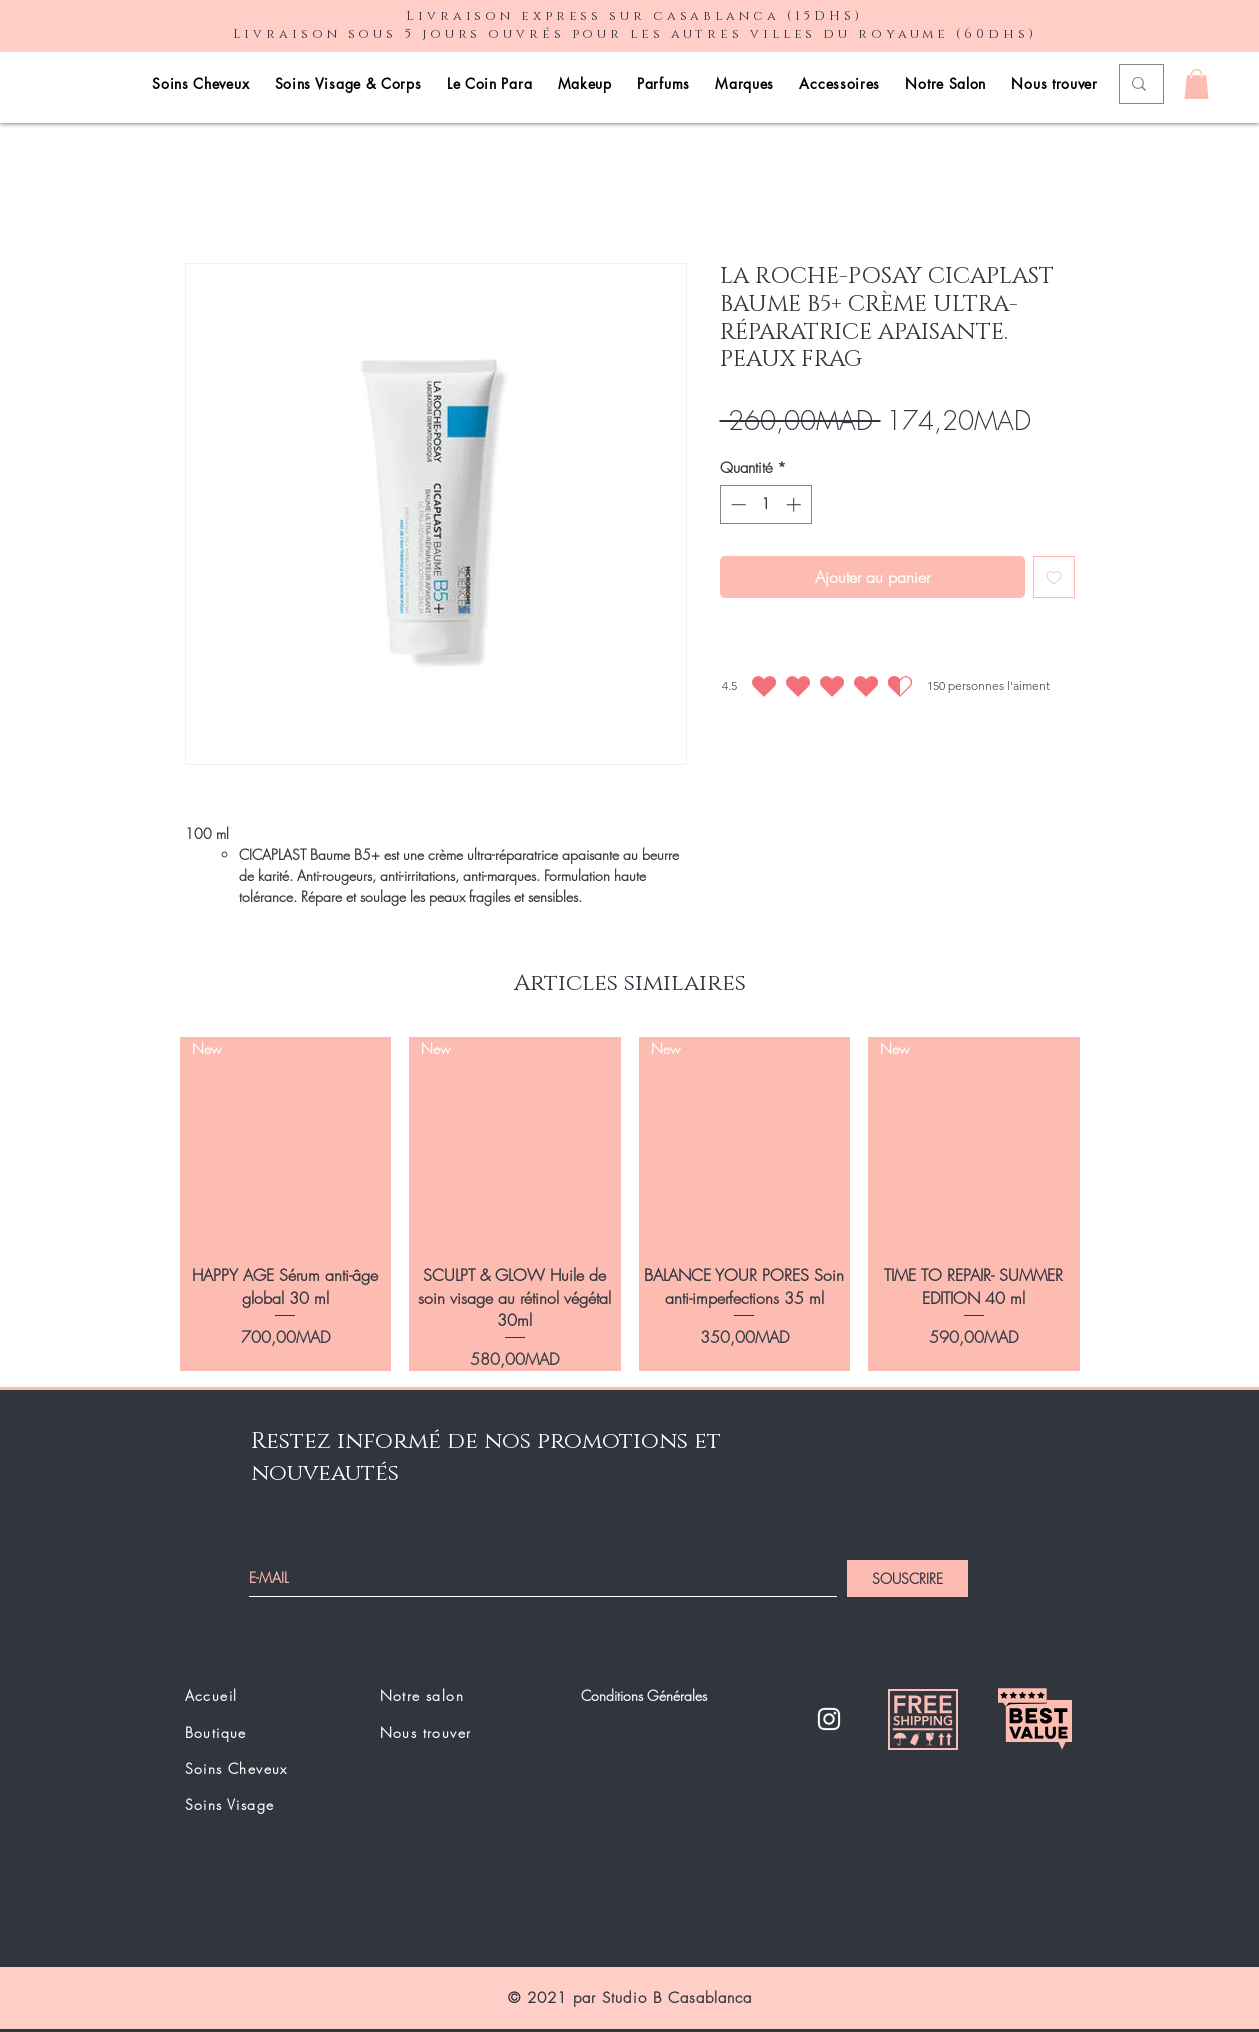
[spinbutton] (765, 504)
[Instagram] (829, 1719)
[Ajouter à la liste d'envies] (1054, 577)
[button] (1196, 84)
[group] (630, 1204)
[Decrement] (736, 504)
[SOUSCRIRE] (907, 1578)
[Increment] (795, 504)
